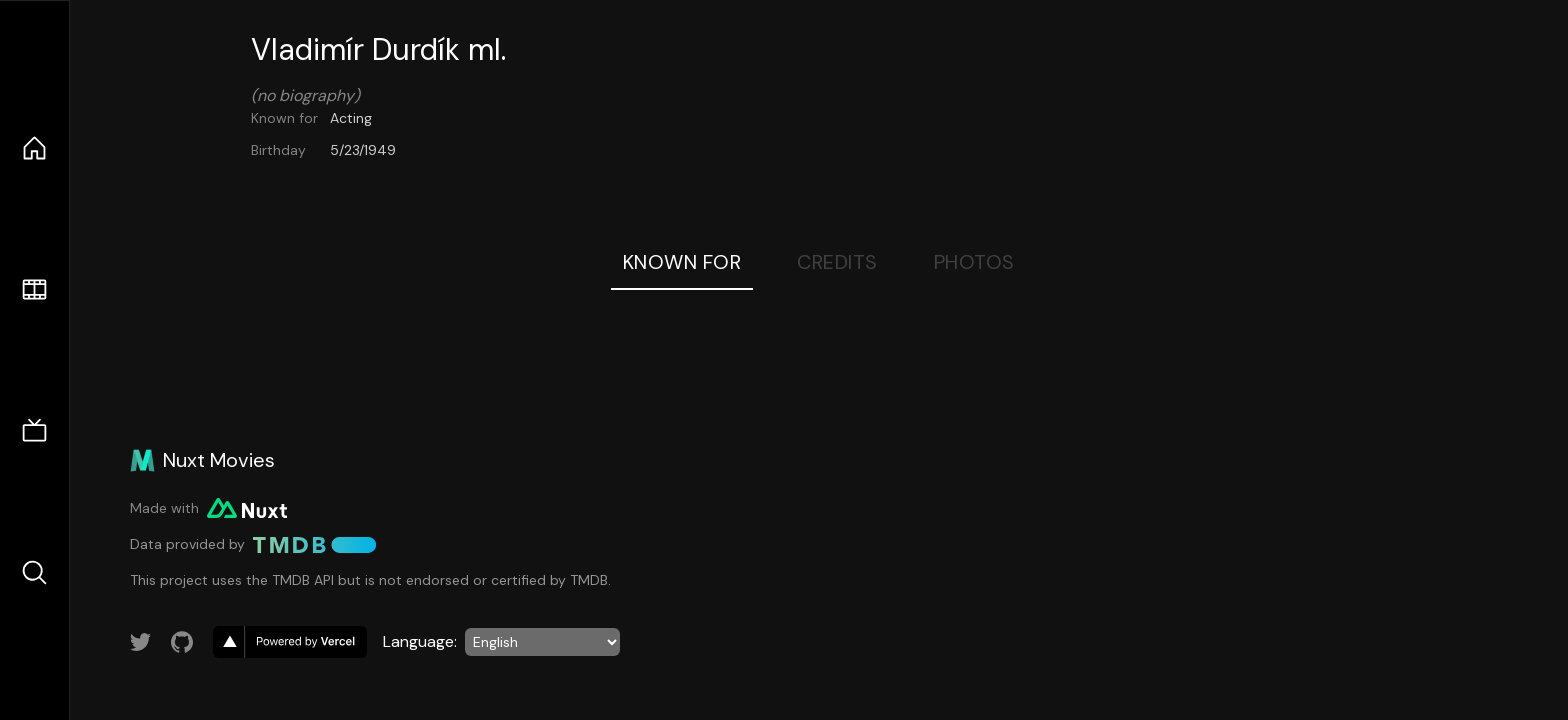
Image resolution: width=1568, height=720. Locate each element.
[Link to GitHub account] (182, 642)
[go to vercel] (290, 642)
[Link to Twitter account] (141, 642)
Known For (682, 262)
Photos (974, 262)
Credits (837, 262)
